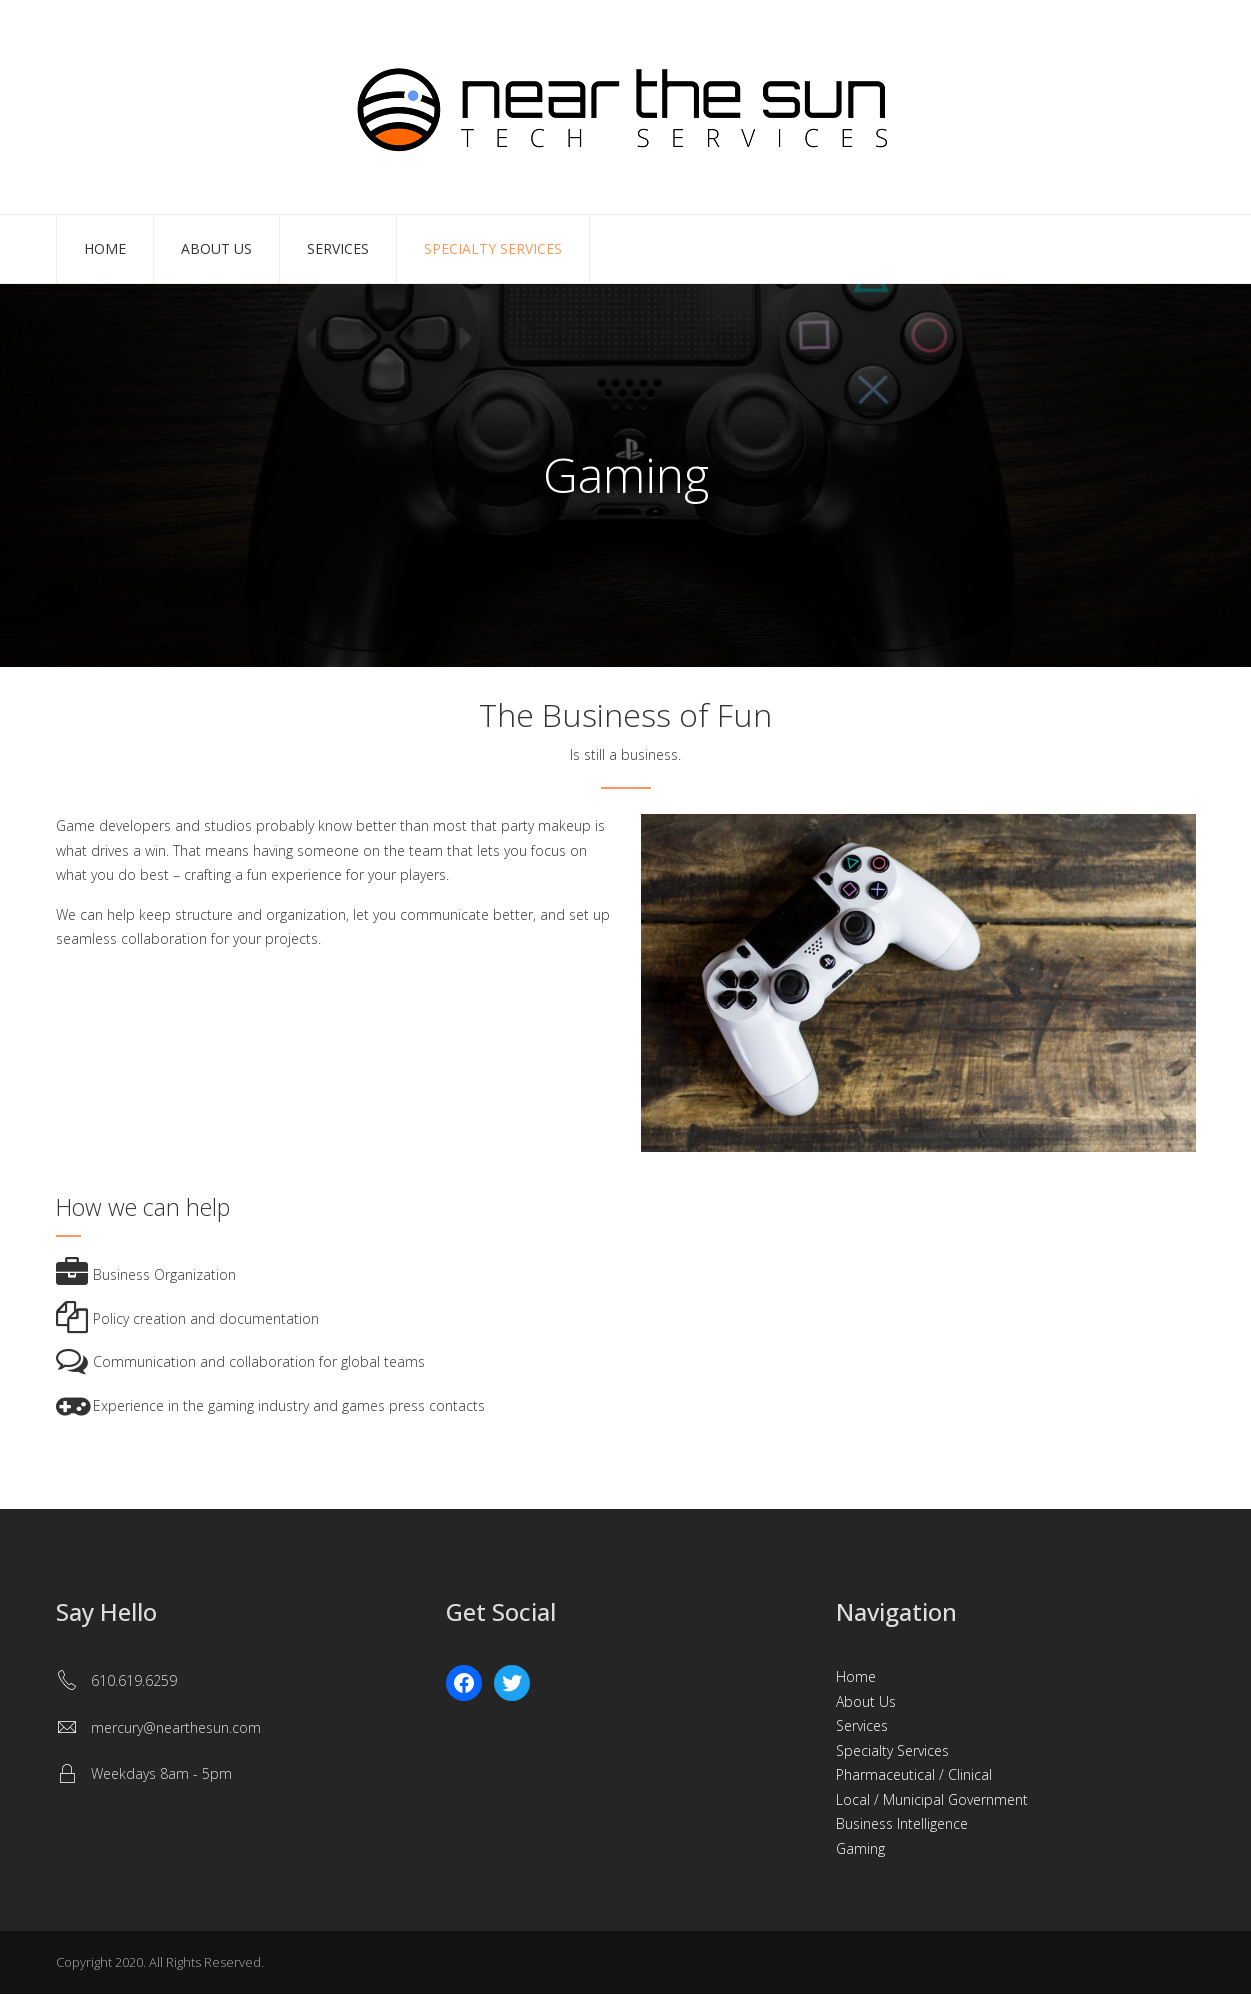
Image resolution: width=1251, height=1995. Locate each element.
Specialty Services (493, 248)
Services (338, 248)
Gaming (860, 1848)
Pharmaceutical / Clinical (914, 1774)
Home (105, 248)
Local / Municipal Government (932, 1799)
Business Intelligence (902, 1823)
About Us (216, 248)
